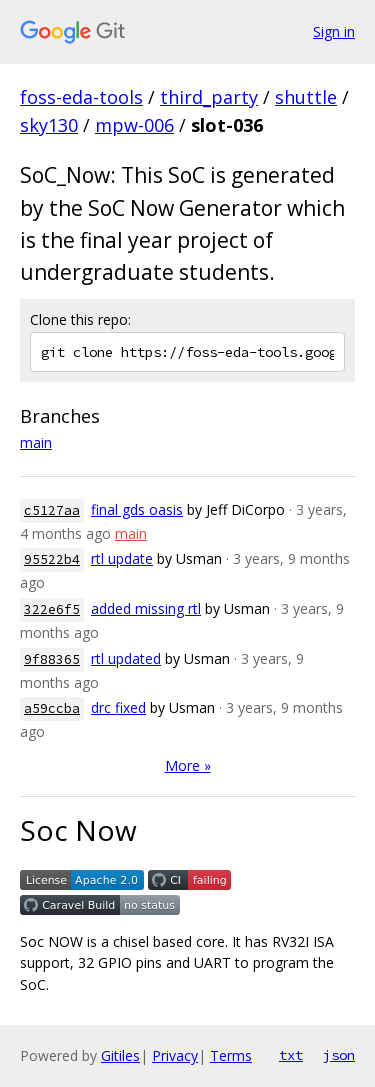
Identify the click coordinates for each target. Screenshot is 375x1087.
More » (188, 765)
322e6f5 (52, 609)
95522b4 (52, 559)
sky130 (49, 125)
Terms (231, 1055)
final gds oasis (137, 509)
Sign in (334, 31)
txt (291, 1055)
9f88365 (52, 659)
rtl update (122, 558)
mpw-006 (134, 125)
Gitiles (120, 1055)
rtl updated (126, 658)
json (339, 1055)
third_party (209, 97)
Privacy (175, 1055)
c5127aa (52, 510)
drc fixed (118, 707)
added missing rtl (146, 608)
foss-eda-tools (81, 97)
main (36, 442)
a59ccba (52, 708)
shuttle (306, 97)
